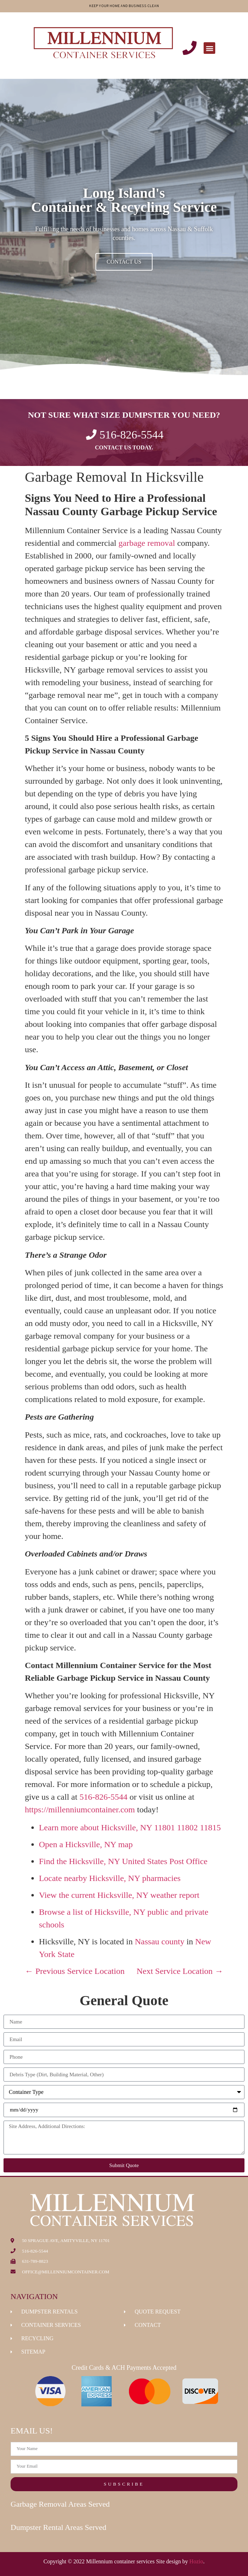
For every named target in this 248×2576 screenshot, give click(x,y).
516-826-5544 (104, 1796)
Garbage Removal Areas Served (60, 2504)
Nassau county (160, 1941)
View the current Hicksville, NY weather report (119, 1895)
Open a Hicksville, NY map (85, 1844)
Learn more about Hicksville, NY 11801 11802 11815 (130, 1827)
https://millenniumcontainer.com (80, 1809)
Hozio (196, 2561)
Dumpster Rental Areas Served (58, 2527)
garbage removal (146, 543)
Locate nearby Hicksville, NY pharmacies (109, 1878)
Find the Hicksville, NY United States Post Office (123, 1861)
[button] (209, 48)
